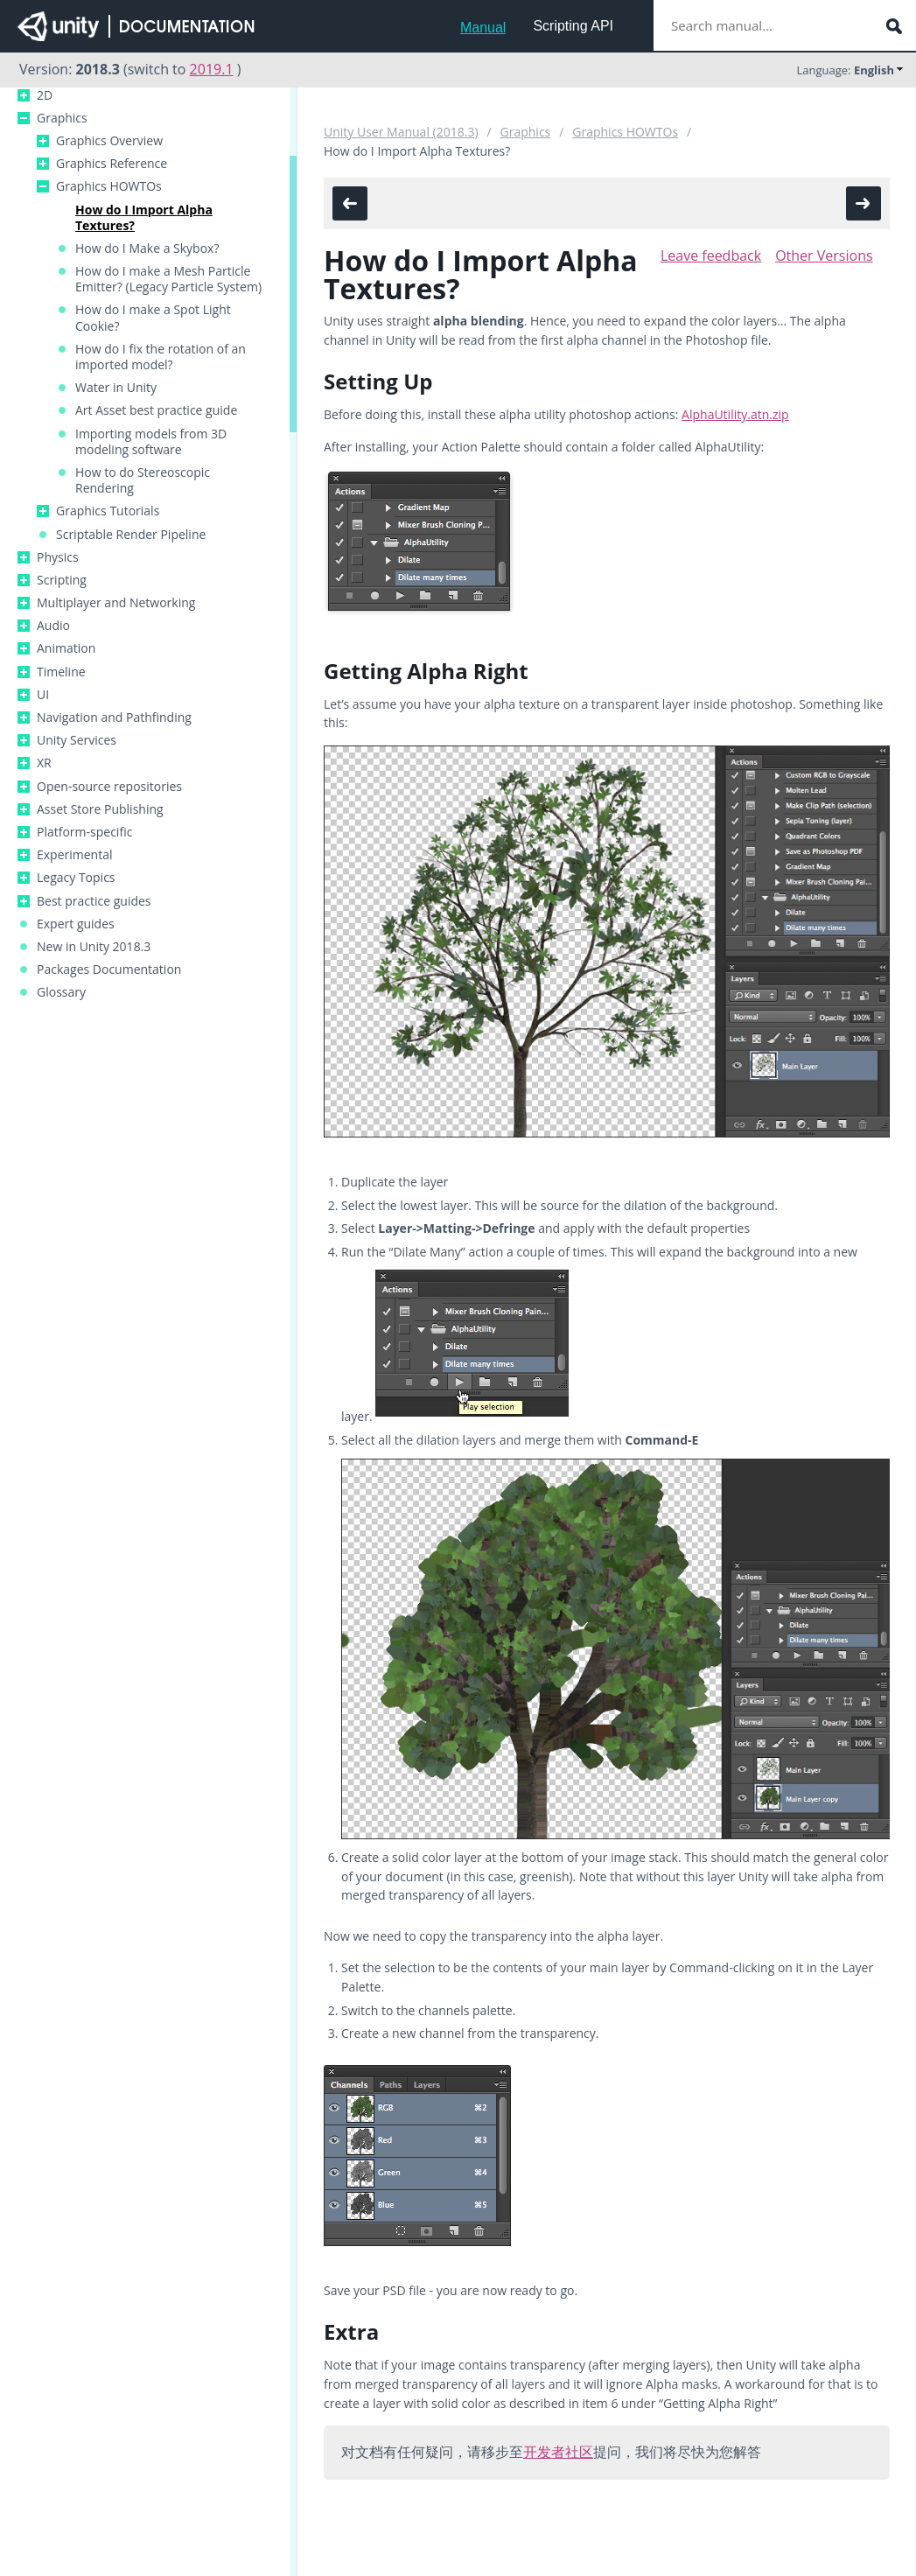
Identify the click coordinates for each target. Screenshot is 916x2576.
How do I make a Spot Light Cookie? (153, 317)
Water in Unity (116, 388)
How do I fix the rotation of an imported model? (160, 357)
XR (44, 763)
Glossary (61, 992)
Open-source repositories (109, 786)
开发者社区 (558, 2451)
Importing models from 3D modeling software (151, 442)
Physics (58, 557)
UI (43, 695)
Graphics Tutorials (107, 511)
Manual (483, 27)
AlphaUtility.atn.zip (735, 414)
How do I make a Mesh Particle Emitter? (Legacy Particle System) (168, 279)
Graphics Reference (111, 164)
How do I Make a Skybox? (147, 248)
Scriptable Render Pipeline (131, 534)
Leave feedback (711, 255)
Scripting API (573, 25)
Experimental (75, 855)
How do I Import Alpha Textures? (144, 218)
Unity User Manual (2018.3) (401, 131)
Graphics (62, 118)
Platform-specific (84, 832)
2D (44, 95)
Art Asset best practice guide (156, 410)
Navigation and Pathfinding (114, 717)
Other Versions (823, 255)
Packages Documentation (109, 969)
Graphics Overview (109, 141)
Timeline (61, 672)
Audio (53, 626)
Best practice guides (94, 901)
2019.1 (212, 69)
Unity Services (76, 740)
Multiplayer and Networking (116, 603)
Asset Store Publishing (100, 809)
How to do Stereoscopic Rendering (142, 480)
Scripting (62, 580)
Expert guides (76, 924)
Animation (66, 648)
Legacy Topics (76, 878)
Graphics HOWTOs (109, 186)
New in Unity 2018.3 (93, 947)
